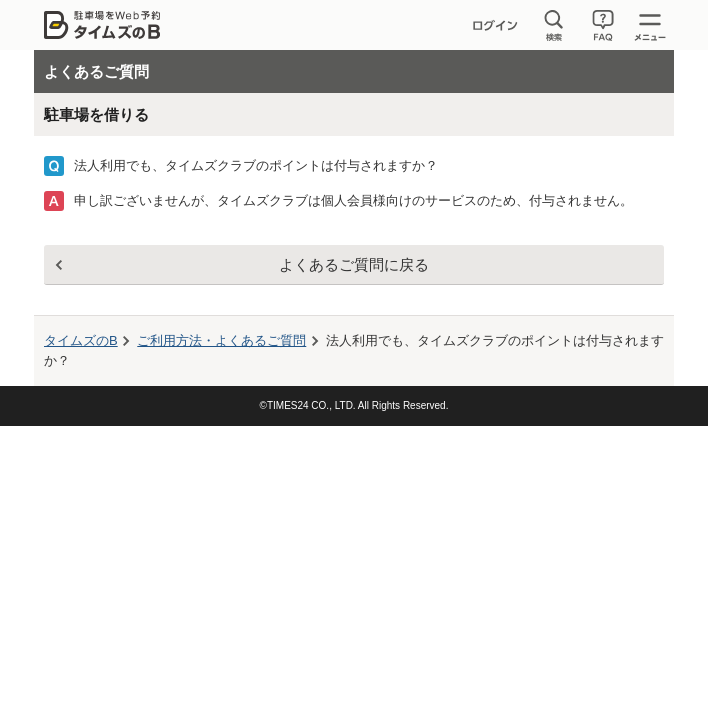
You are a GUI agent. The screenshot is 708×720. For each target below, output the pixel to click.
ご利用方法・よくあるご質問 (221, 340)
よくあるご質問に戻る (354, 264)
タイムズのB (81, 340)
